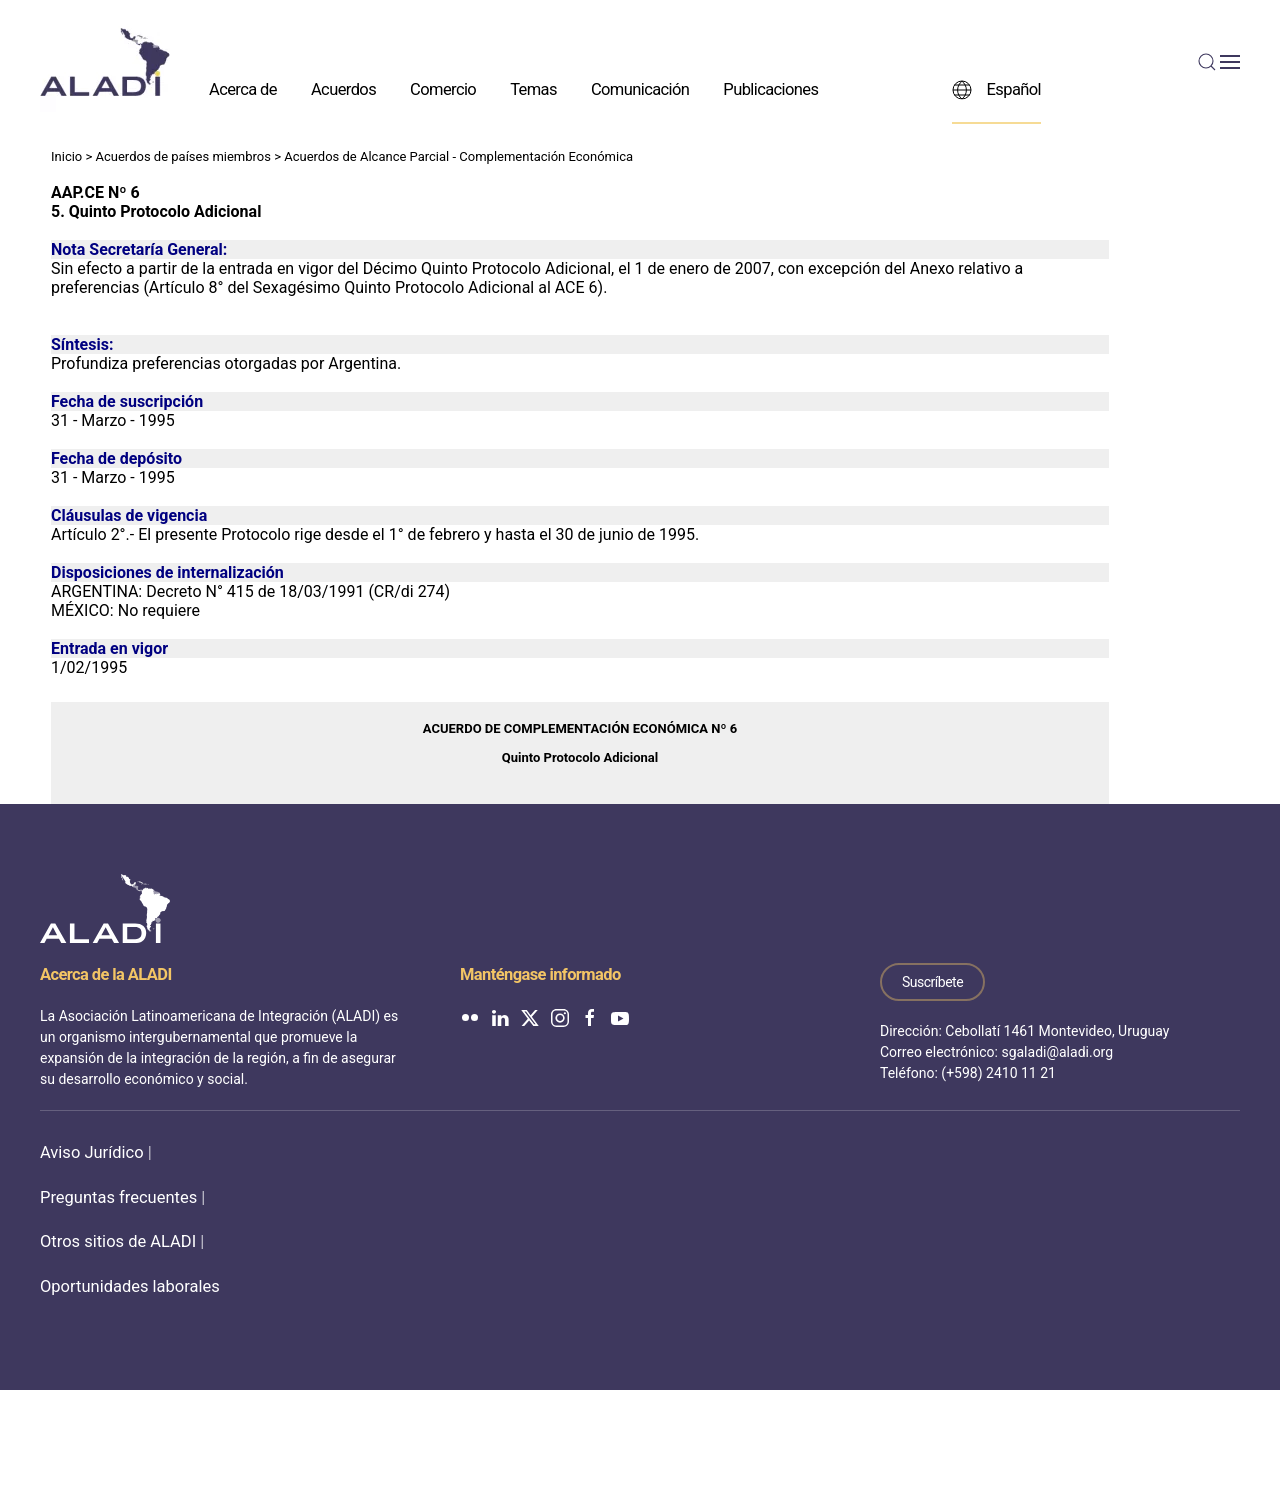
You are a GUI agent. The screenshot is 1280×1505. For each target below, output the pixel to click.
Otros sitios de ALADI (118, 1241)
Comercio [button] (443, 88)
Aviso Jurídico (92, 1152)
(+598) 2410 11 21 (998, 1073)
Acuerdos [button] (343, 88)
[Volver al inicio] (105, 62)
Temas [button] (533, 88)
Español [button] (996, 89)
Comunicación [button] (640, 88)
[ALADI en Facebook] (590, 1017)
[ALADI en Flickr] (470, 1017)
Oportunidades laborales (130, 1286)
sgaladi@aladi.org (1057, 1052)
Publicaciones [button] (770, 88)
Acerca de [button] (243, 88)
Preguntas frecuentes (118, 1197)
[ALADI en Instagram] (560, 1017)
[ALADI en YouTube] (620, 1017)
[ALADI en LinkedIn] (500, 1017)
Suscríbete (932, 982)
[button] (1219, 62)
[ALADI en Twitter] (530, 1017)
